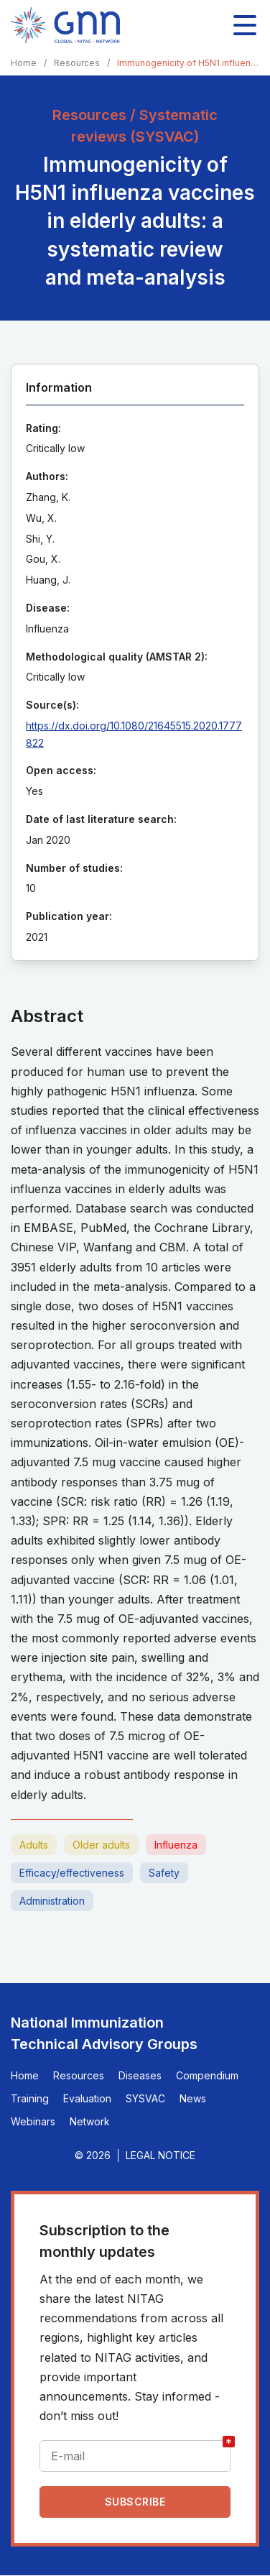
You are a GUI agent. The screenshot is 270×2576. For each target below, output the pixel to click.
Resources (77, 63)
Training (30, 2098)
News (193, 2098)
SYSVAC (145, 2098)
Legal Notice (160, 2155)
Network (90, 2121)
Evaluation (87, 2098)
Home (24, 63)
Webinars (33, 2121)
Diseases (140, 2075)
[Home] (65, 25)
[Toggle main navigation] (245, 25)
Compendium (207, 2075)
